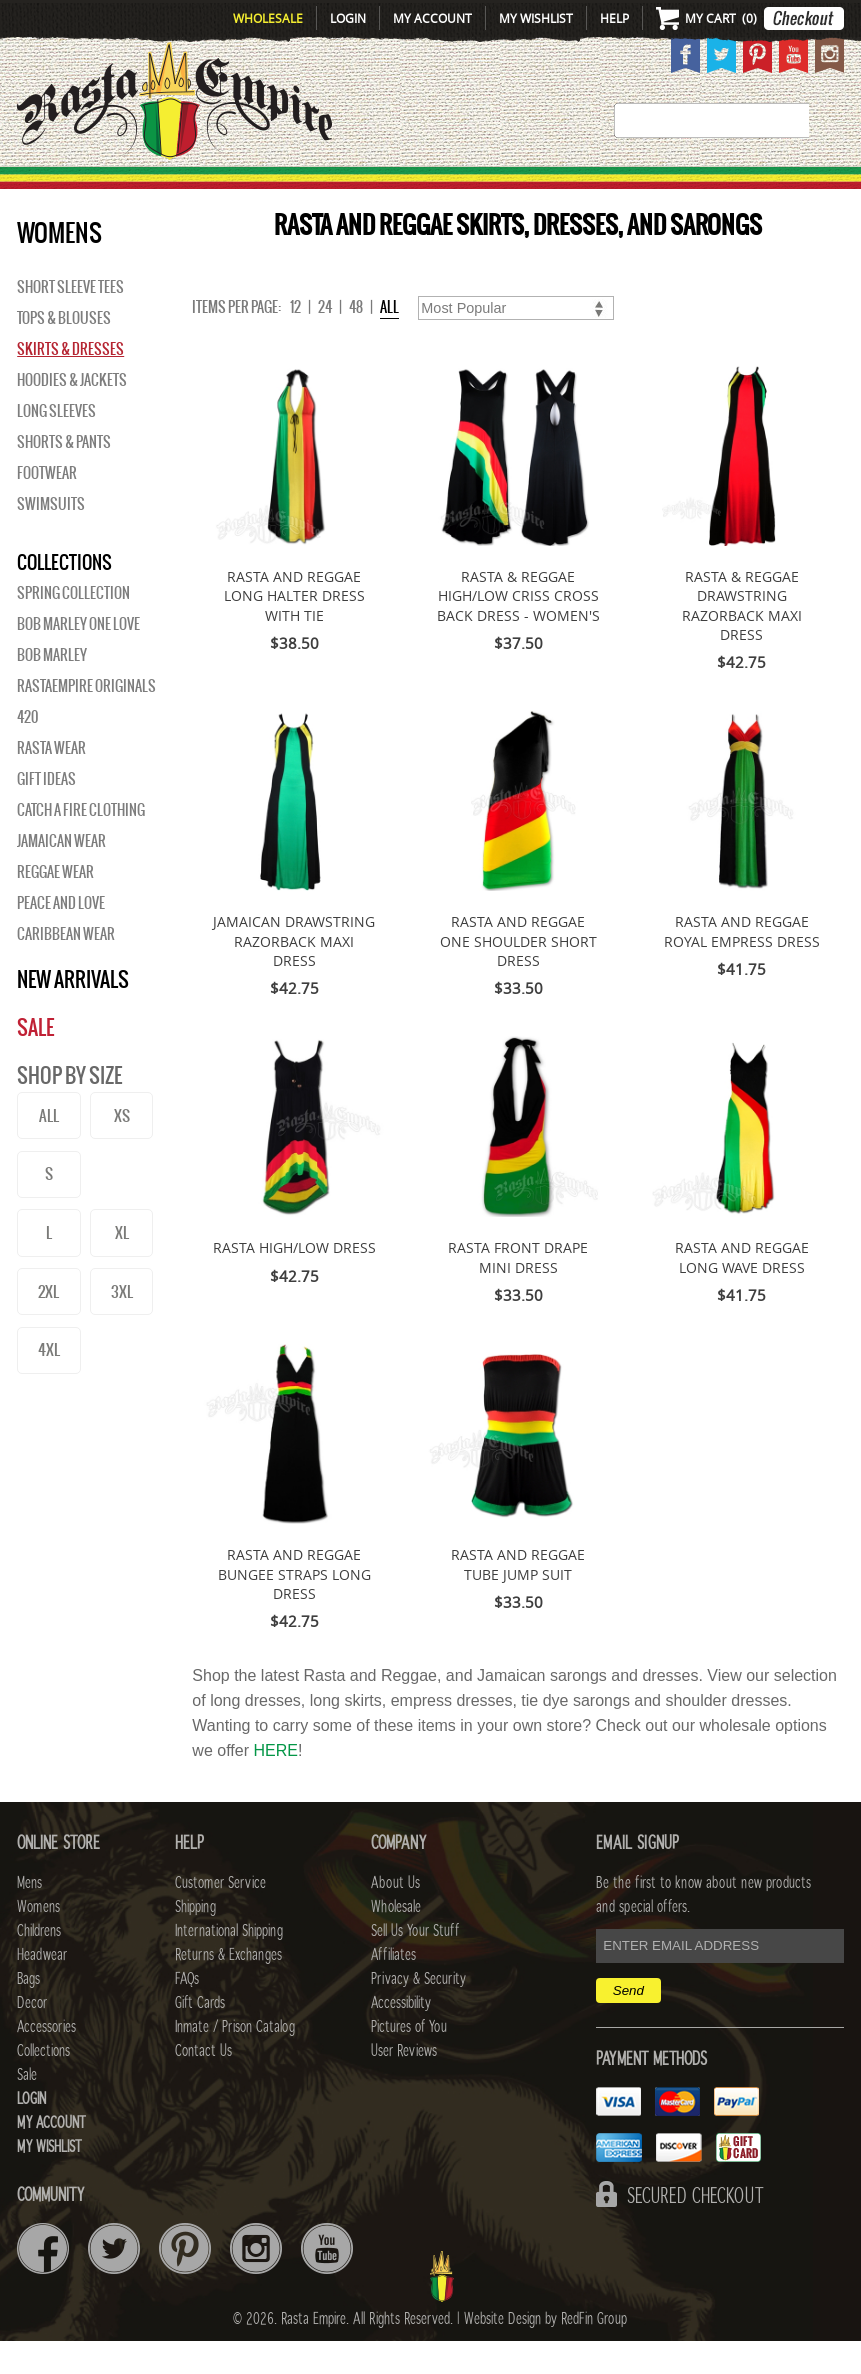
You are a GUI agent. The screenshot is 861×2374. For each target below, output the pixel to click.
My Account (432, 18)
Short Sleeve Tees (70, 320)
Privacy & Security (418, 2012)
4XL (49, 1382)
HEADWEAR (416, 186)
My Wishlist (536, 18)
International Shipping (229, 1964)
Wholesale (268, 18)
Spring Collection (73, 626)
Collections (767, 186)
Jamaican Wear (61, 874)
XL (122, 1265)
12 (295, 340)
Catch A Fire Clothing (81, 843)
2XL (48, 1324)
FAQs (187, 2012)
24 (325, 340)
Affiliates (393, 1988)
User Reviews (404, 2084)
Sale (840, 186)
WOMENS (224, 186)
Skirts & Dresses (70, 382)
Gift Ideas (46, 812)
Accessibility (401, 2036)
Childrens (39, 1964)
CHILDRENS (314, 186)
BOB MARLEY (52, 688)
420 (27, 750)
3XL (122, 1324)
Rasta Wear (51, 781)
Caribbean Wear (66, 967)
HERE (275, 1783)
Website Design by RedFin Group (545, 2352)
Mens (155, 186)
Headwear (42, 1988)
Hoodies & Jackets (72, 413)
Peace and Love (61, 936)
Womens (38, 1940)
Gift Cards (200, 2036)
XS (122, 1148)
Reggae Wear (55, 905)
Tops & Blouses (64, 351)
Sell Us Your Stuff (415, 1964)
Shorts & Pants (64, 475)
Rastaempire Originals (86, 719)
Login (348, 18)
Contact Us (203, 2084)
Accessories (648, 186)
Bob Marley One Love (78, 657)
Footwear (47, 506)
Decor (555, 186)
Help (614, 18)
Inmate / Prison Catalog (235, 2060)
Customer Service (220, 1916)
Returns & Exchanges (228, 1988)
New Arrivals (61, 186)
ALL (49, 1148)
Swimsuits (51, 537)
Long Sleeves (56, 444)
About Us (395, 1916)
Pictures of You (409, 2060)
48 (356, 340)
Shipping (195, 1940)
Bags (495, 186)
